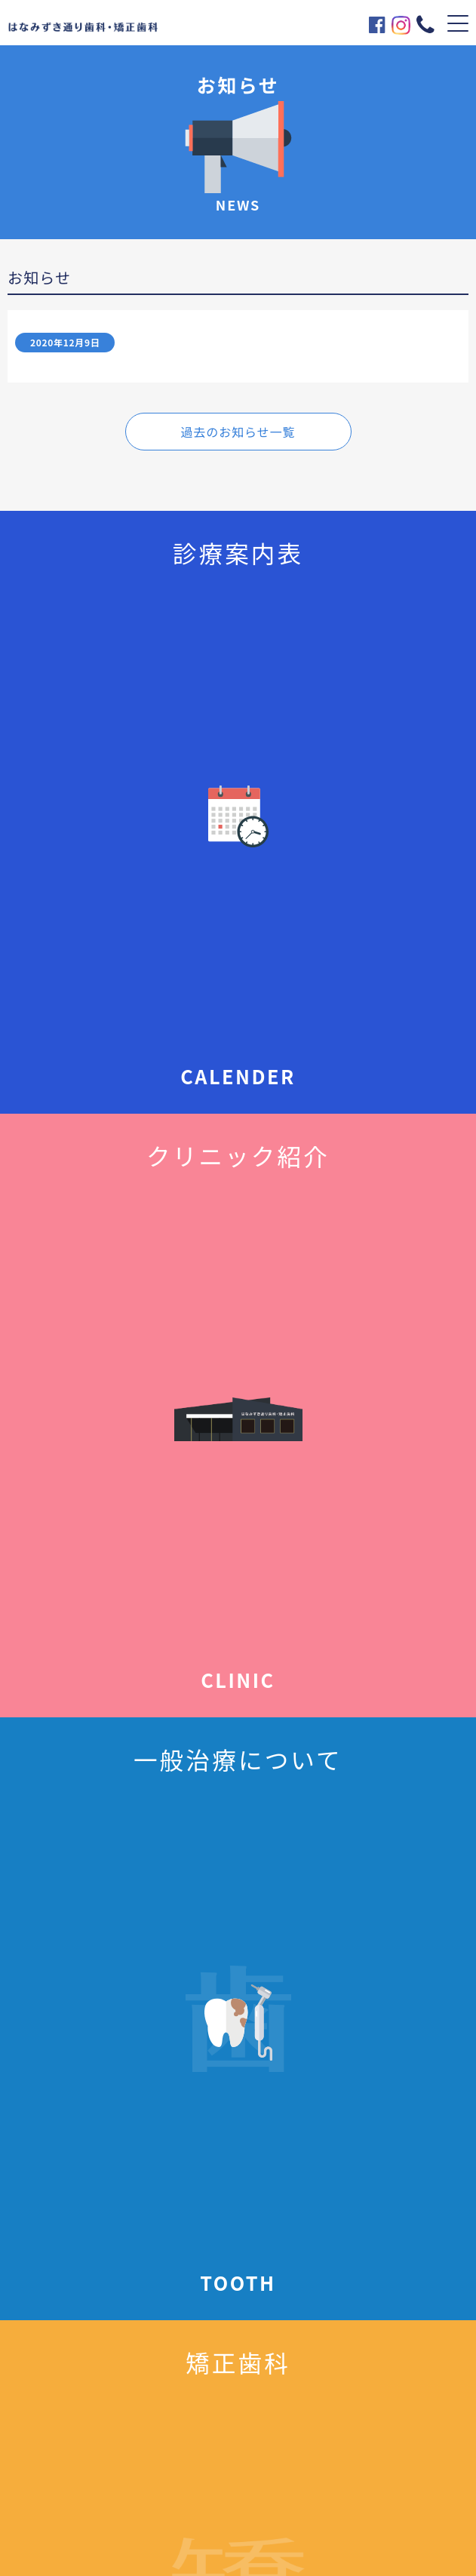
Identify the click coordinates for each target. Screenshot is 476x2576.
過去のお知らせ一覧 (238, 432)
